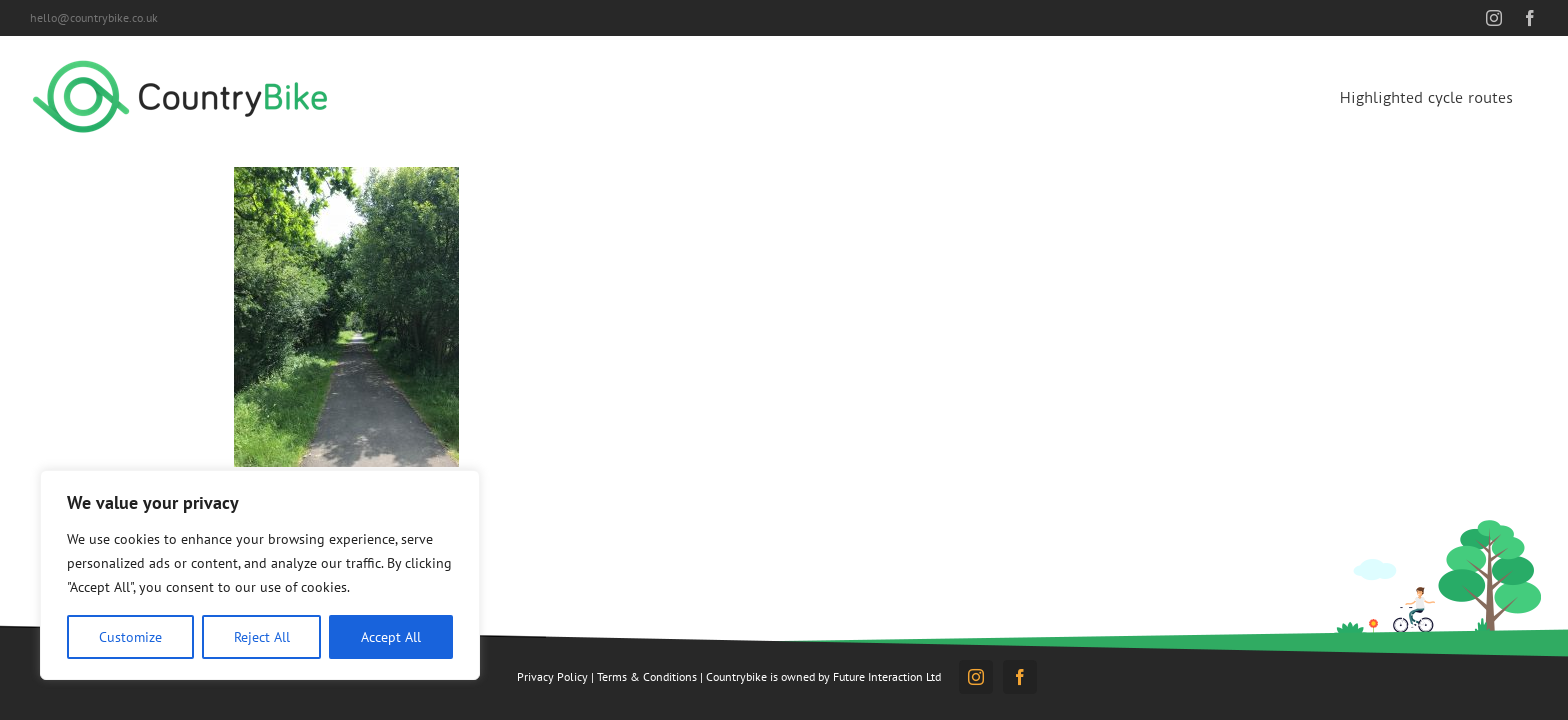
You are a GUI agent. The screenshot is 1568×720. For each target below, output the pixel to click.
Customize (130, 637)
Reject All (262, 637)
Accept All (391, 637)
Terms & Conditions (647, 676)
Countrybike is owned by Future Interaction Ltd (823, 676)
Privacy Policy (552, 676)
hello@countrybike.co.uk (94, 17)
